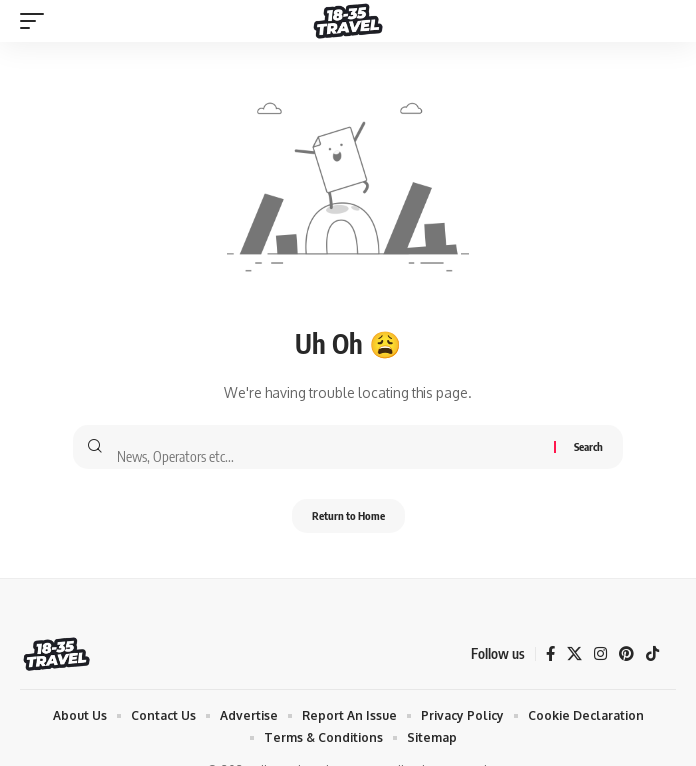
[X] (574, 654)
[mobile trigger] (37, 21)
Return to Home (348, 515)
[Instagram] (600, 654)
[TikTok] (652, 654)
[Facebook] (550, 654)
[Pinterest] (626, 654)
